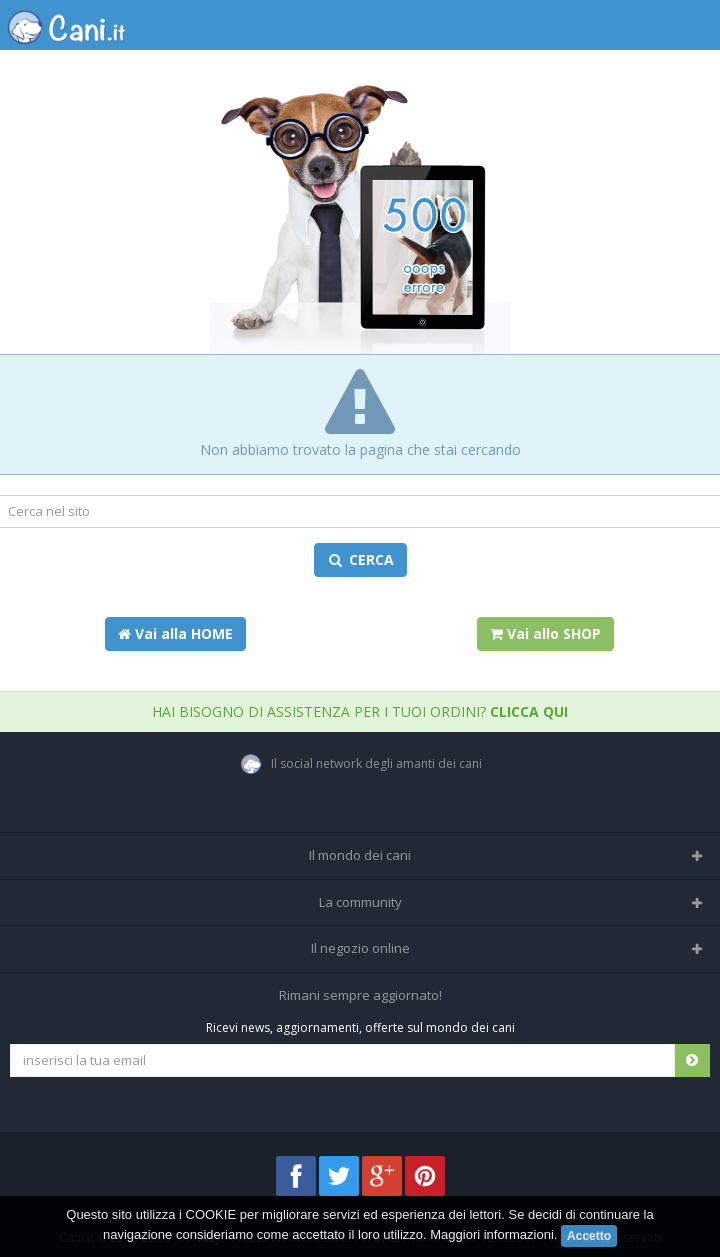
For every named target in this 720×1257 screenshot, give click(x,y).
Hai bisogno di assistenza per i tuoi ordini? (360, 711)
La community (360, 902)
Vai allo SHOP (545, 633)
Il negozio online (360, 948)
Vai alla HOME (175, 633)
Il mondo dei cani (360, 855)
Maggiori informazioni (492, 1234)
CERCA (360, 559)
